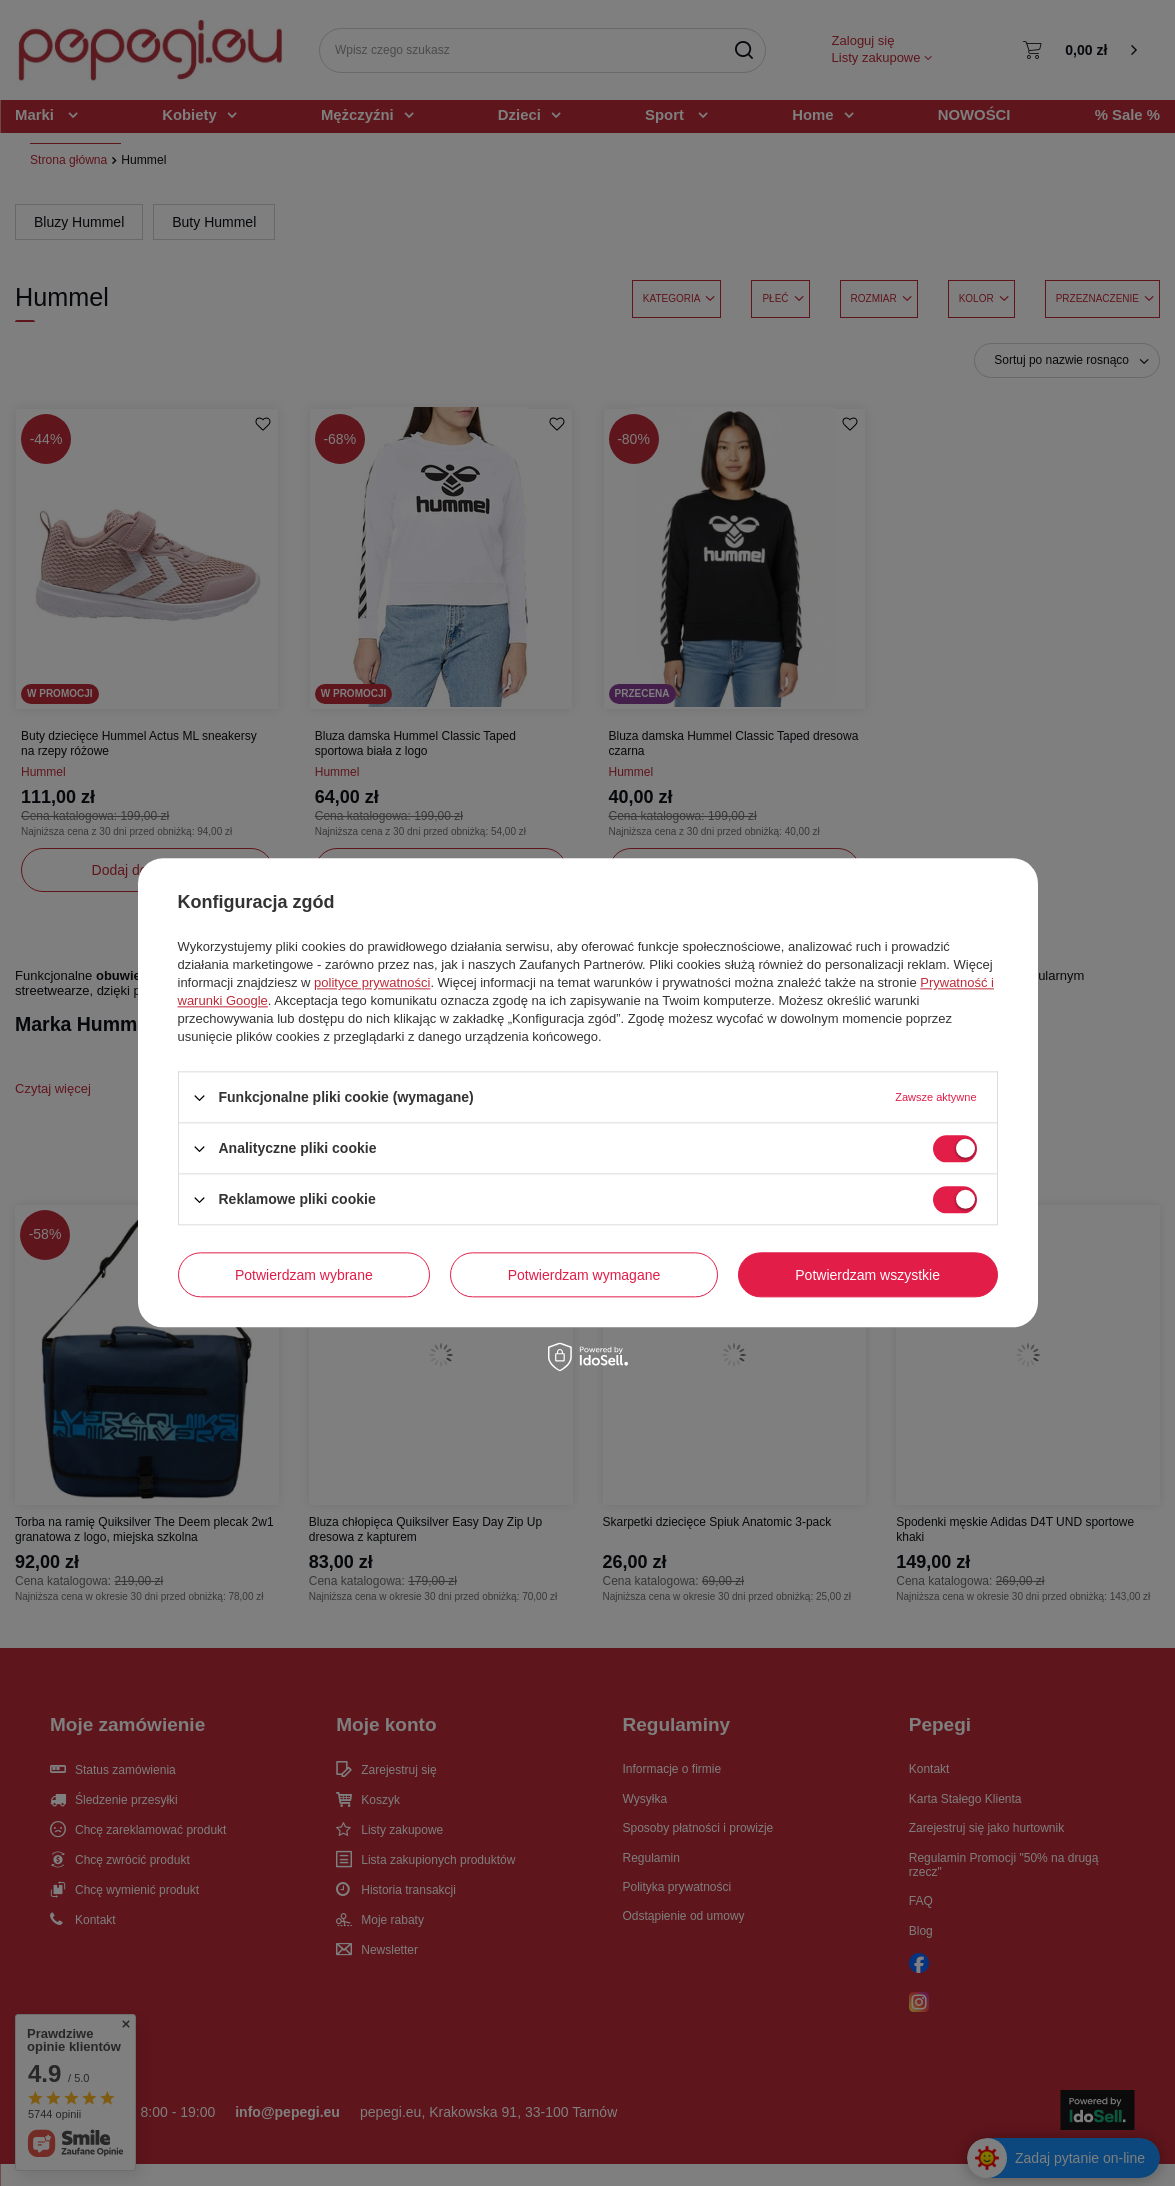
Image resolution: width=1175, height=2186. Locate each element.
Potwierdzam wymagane (584, 1275)
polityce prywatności (372, 982)
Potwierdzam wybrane (304, 1275)
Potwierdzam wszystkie (867, 1275)
